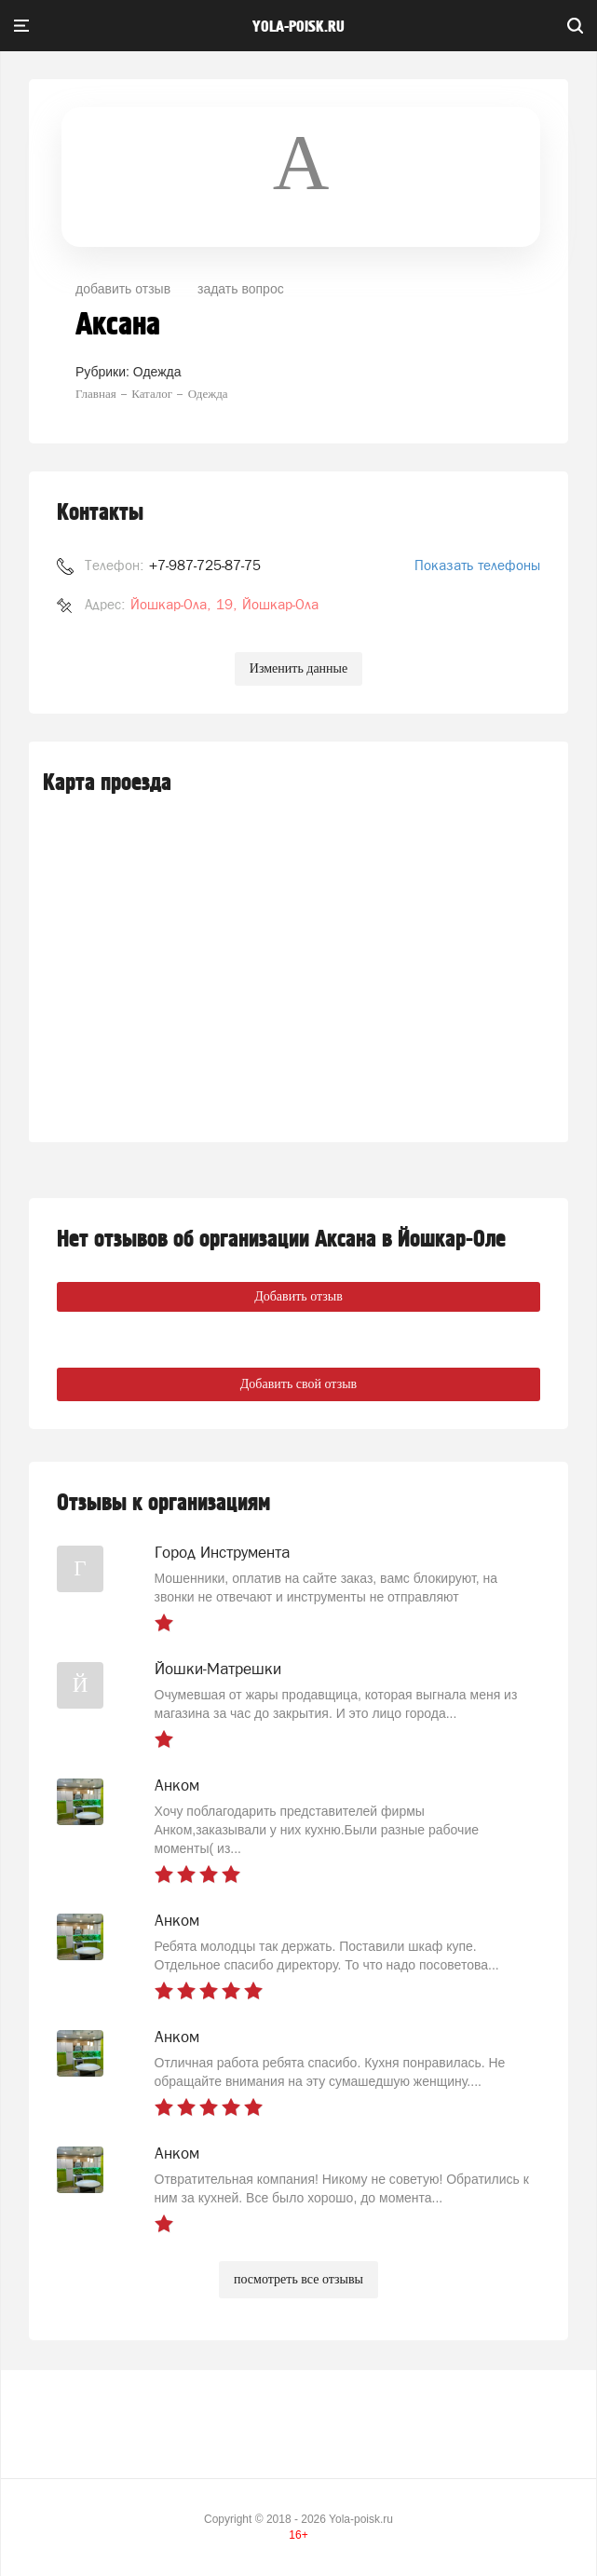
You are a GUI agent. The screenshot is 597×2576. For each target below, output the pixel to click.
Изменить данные (298, 668)
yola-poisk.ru (298, 27)
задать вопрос (240, 288)
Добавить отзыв (298, 1296)
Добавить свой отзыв (298, 1384)
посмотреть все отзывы (298, 2279)
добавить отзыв (122, 288)
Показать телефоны (477, 565)
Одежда (157, 371)
